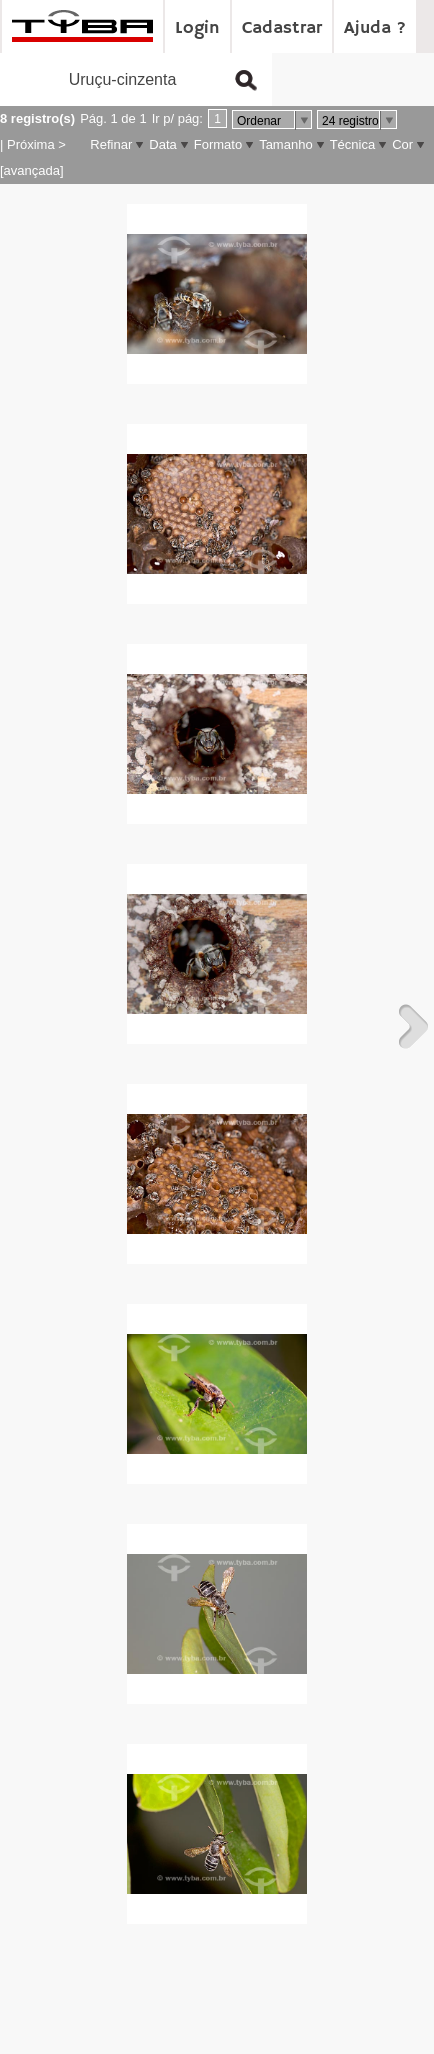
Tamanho (285, 144)
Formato (218, 144)
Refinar (111, 144)
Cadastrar (282, 28)
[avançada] (32, 170)
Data (162, 144)
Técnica (353, 144)
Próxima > (36, 144)
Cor (402, 144)
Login (197, 28)
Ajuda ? (375, 28)
